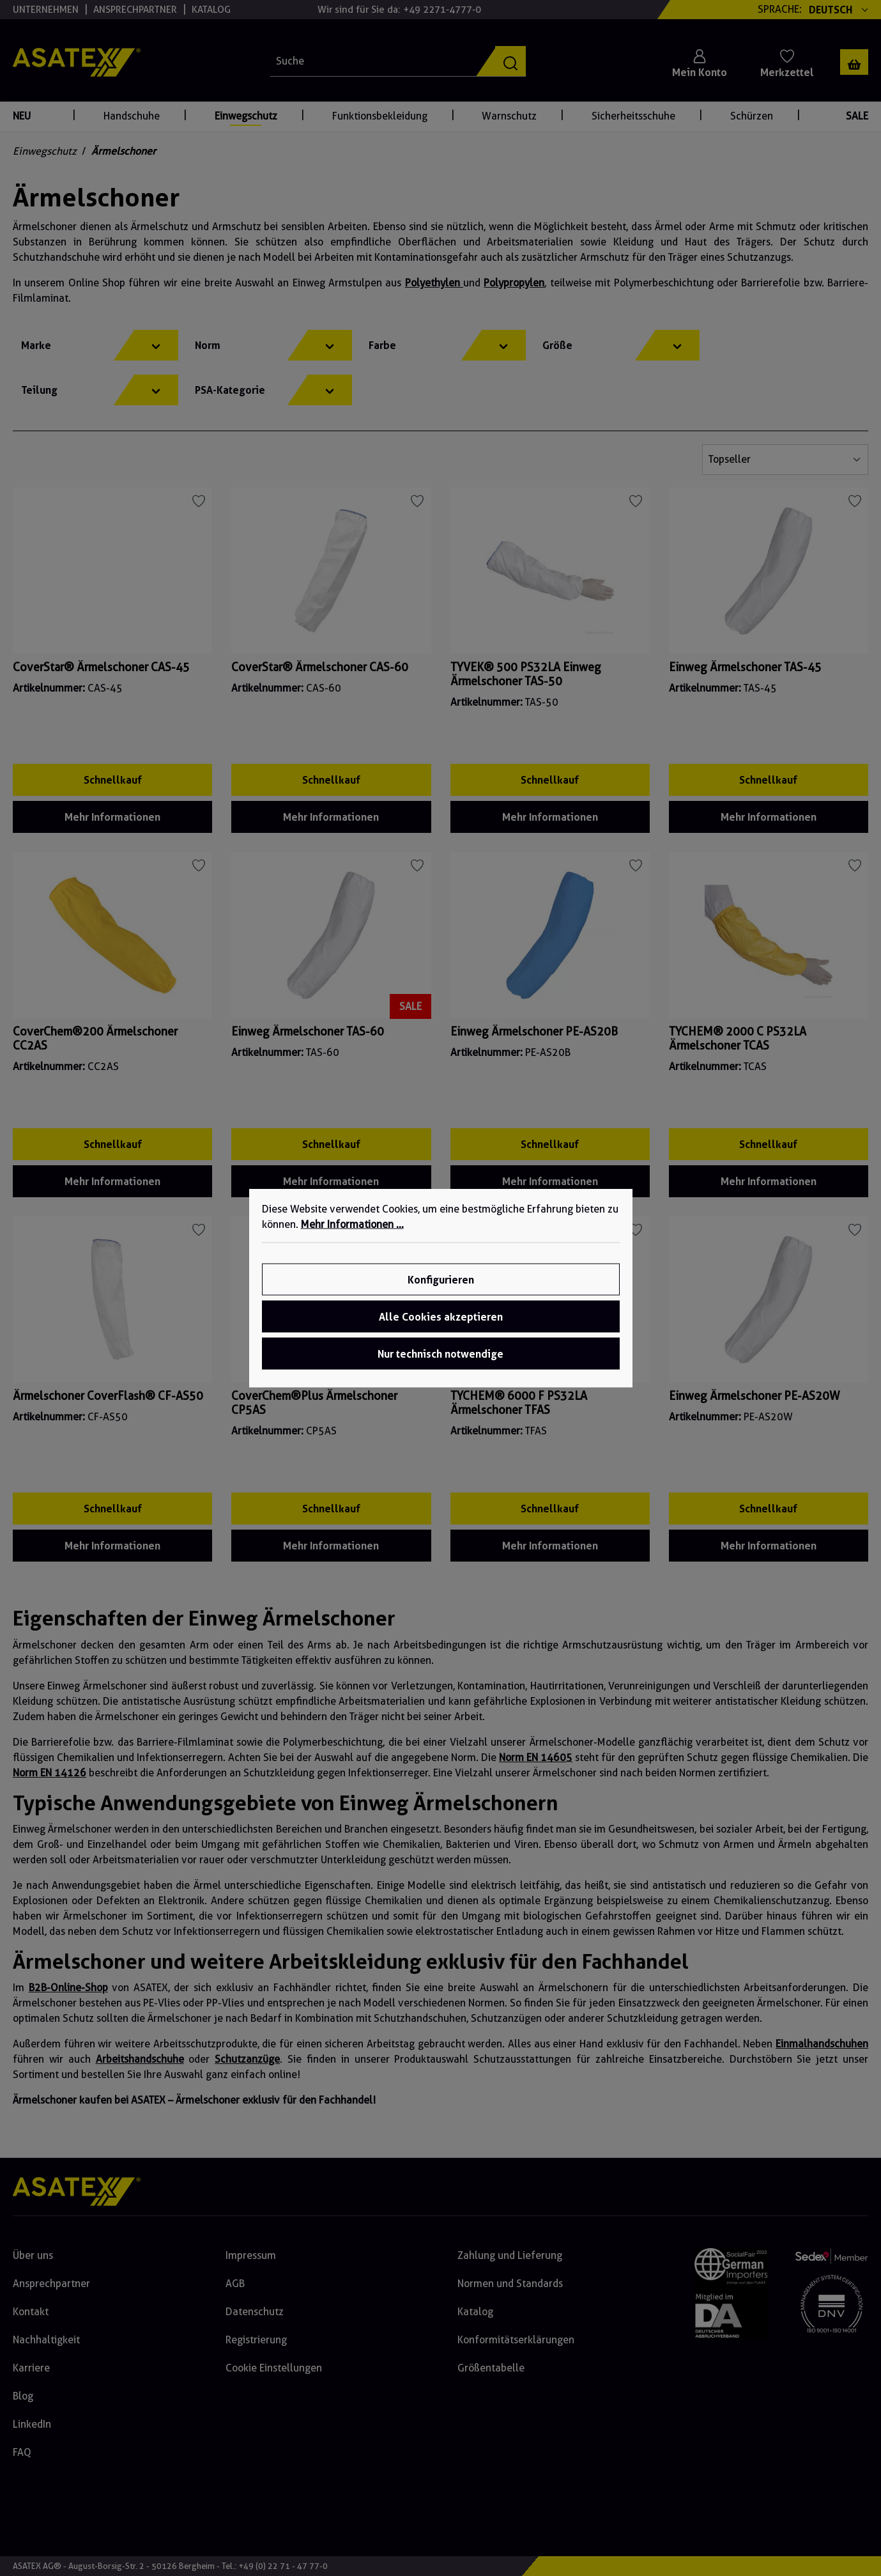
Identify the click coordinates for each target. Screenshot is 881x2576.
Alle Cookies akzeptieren (441, 1316)
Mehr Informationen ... (352, 1224)
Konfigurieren (441, 1279)
